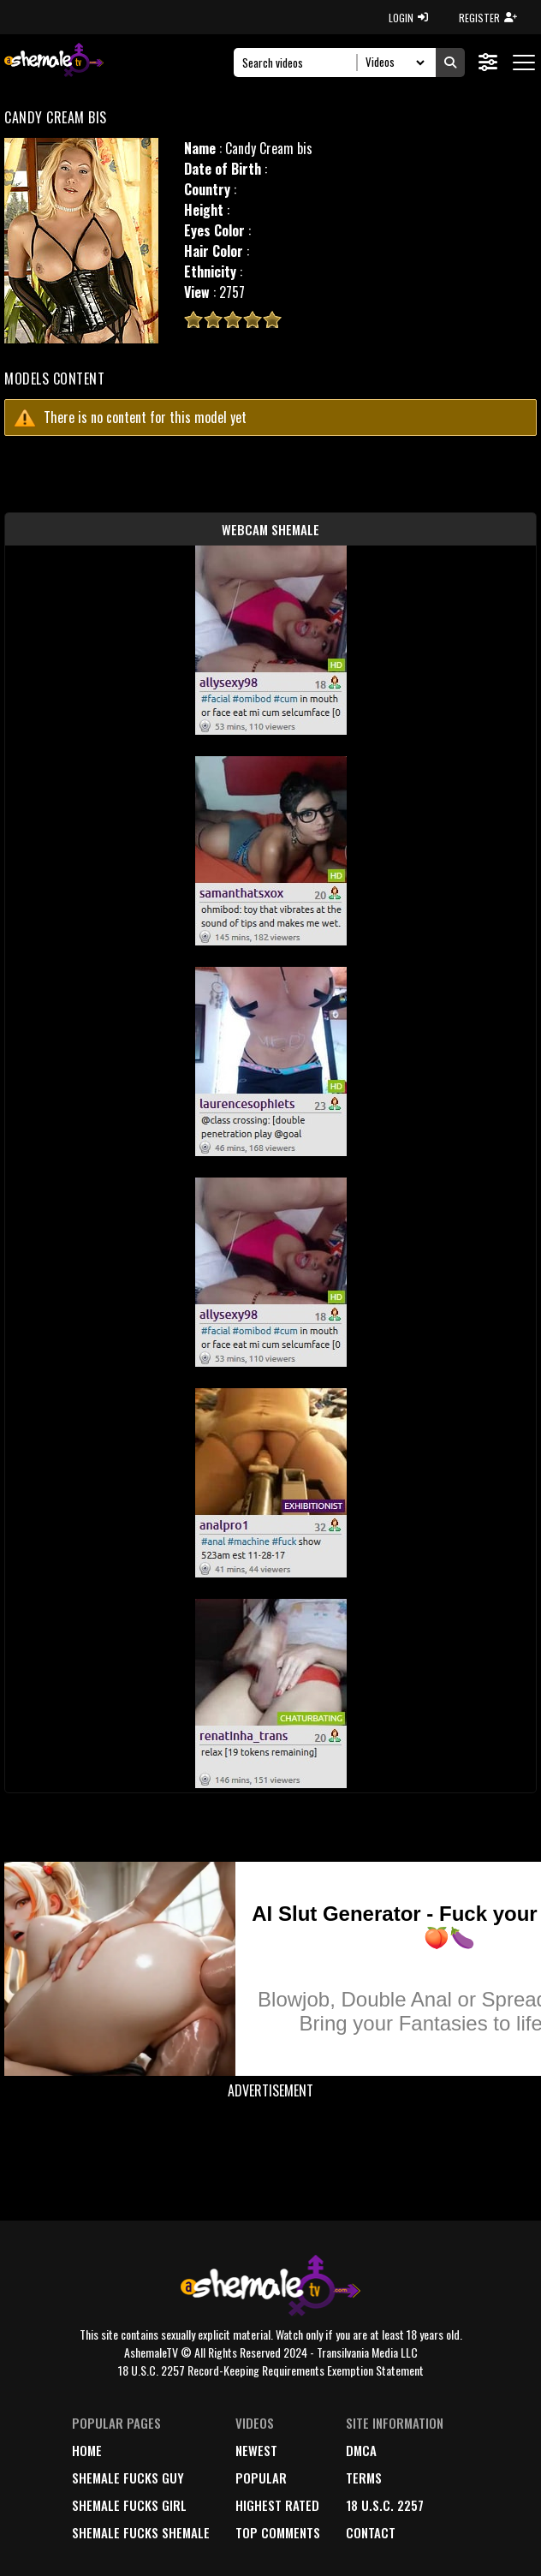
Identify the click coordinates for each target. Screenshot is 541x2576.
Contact (370, 2532)
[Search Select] (392, 62)
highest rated (277, 2505)
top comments (277, 2532)
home (87, 2450)
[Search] (300, 62)
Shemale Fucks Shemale (141, 2532)
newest (256, 2450)
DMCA (361, 2450)
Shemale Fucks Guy (128, 2477)
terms (364, 2477)
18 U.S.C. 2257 (385, 2505)
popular (261, 2477)
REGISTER (488, 17)
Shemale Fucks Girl (129, 2505)
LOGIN (408, 17)
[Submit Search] (450, 62)
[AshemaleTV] (54, 62)
